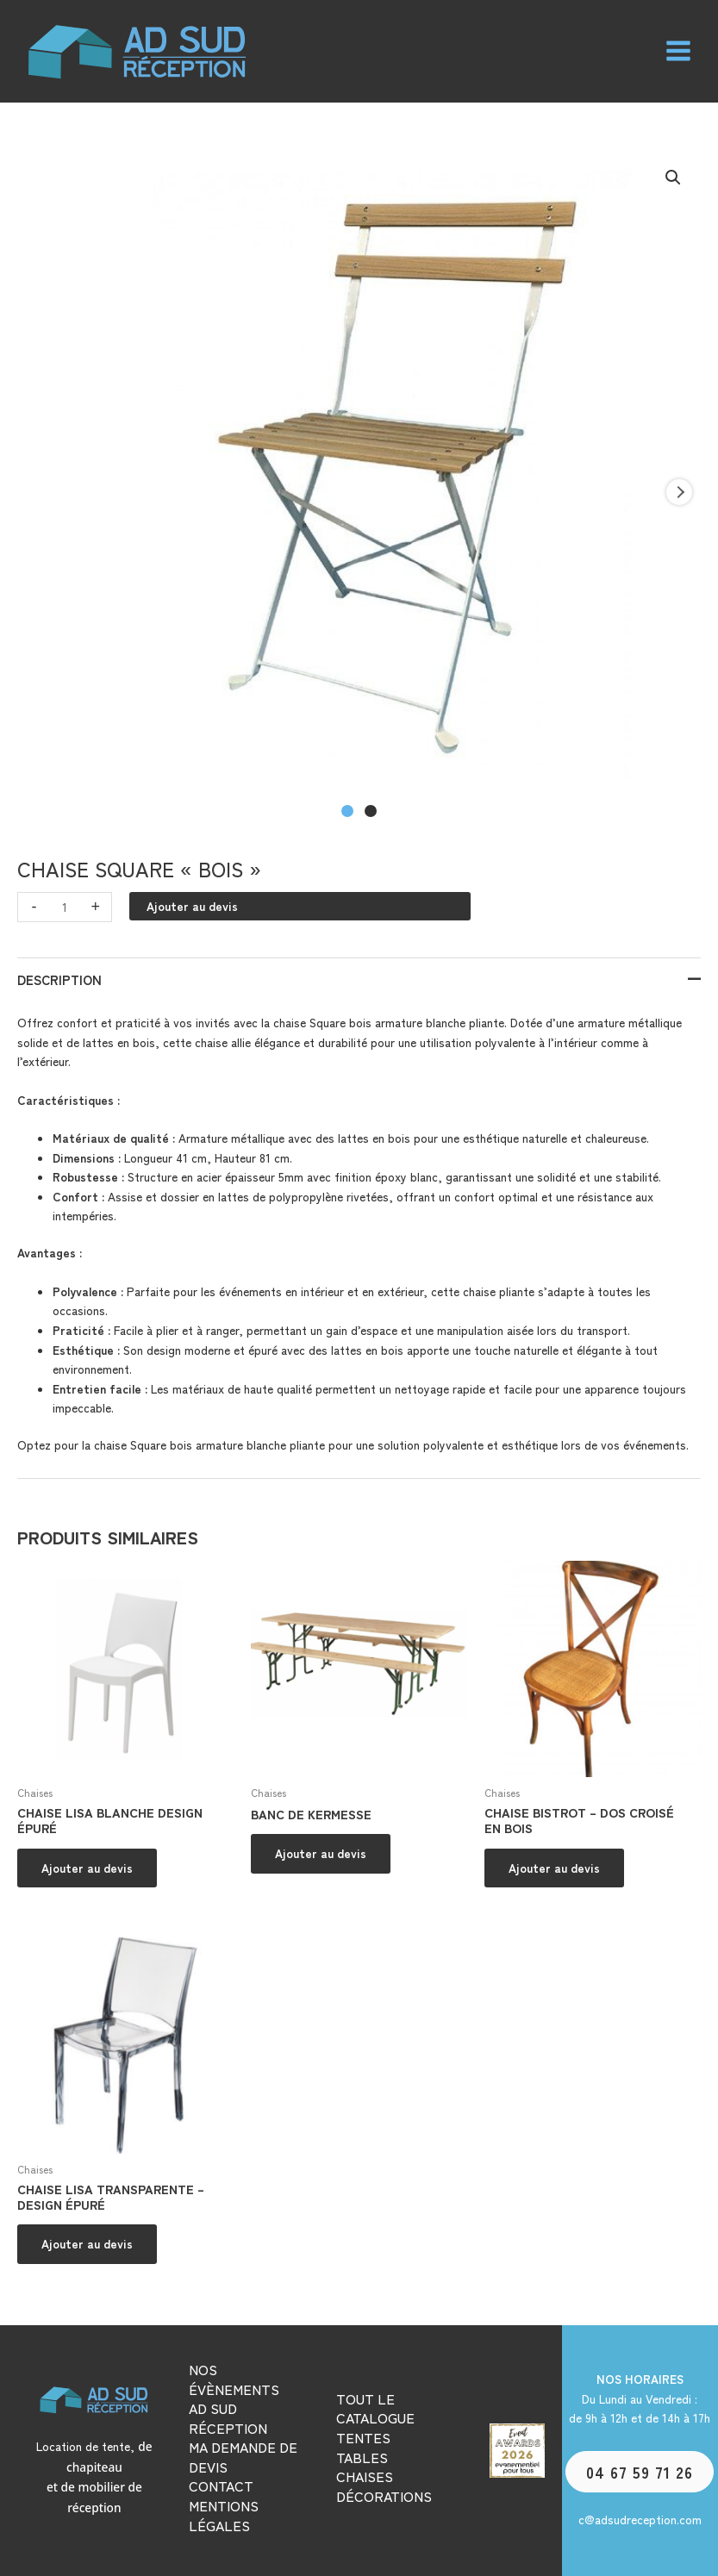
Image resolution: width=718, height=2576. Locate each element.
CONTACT (221, 2485)
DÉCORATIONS (384, 2496)
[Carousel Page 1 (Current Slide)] (347, 811)
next (679, 492)
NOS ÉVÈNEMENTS (234, 2379)
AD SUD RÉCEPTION (228, 2418)
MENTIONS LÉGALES (224, 2515)
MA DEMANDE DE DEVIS (243, 2456)
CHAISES (364, 2476)
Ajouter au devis (192, 905)
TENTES (363, 2437)
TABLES (362, 2457)
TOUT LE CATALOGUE (375, 2408)
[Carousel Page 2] (371, 811)
